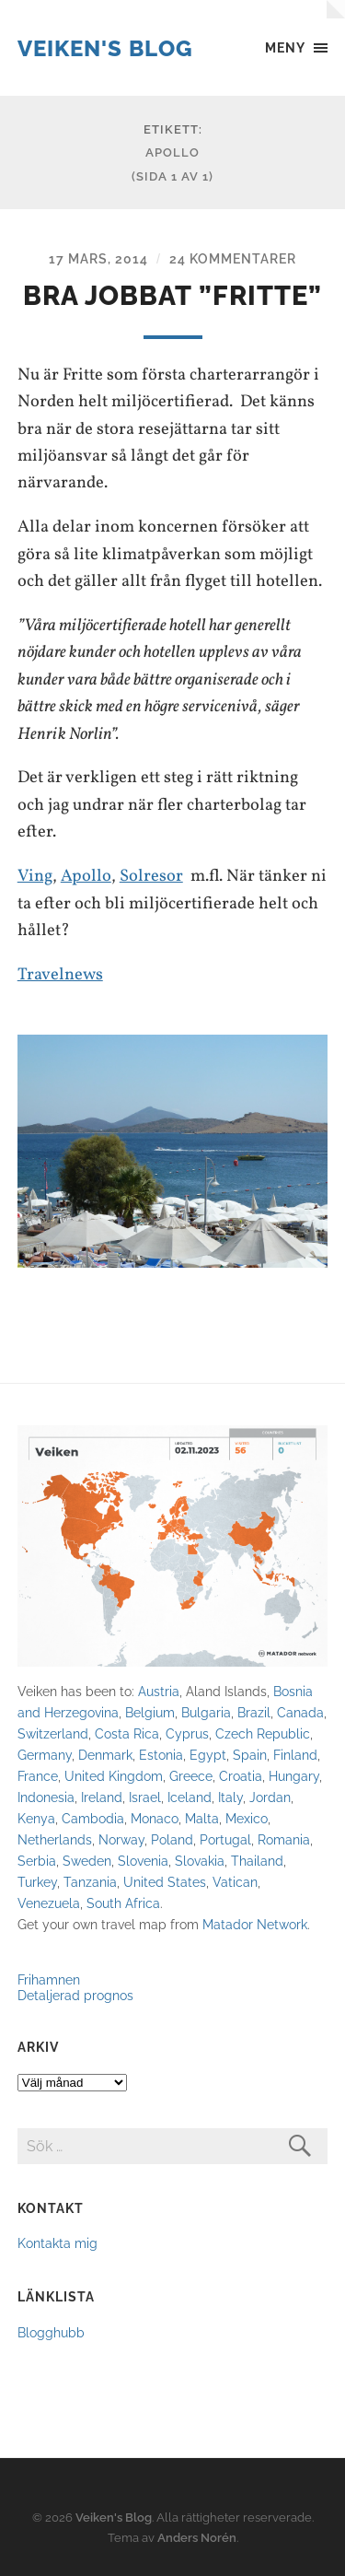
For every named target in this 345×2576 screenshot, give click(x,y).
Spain (250, 1754)
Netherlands (54, 1839)
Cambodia (93, 1818)
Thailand (257, 1860)
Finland (295, 1754)
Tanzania (90, 1882)
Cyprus (187, 1733)
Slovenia (143, 1860)
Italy (230, 1797)
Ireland (101, 1797)
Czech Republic (262, 1733)
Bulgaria (206, 1712)
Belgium (150, 1712)
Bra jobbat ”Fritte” (172, 295)
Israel (145, 1797)
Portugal (225, 1839)
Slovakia (199, 1860)
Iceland (189, 1797)
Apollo (86, 876)
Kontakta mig (57, 2243)
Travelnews (60, 975)
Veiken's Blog (105, 48)
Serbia (36, 1860)
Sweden (87, 1860)
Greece (191, 1776)
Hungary (294, 1776)
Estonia (161, 1754)
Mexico (246, 1818)
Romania (284, 1839)
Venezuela (48, 1903)
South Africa (123, 1903)
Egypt (208, 1754)
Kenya (36, 1818)
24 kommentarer (232, 258)
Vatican (235, 1882)
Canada (300, 1712)
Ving (34, 876)
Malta (202, 1818)
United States (164, 1882)
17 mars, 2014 (98, 258)
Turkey (37, 1882)
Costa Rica (127, 1733)
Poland (172, 1839)
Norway (121, 1839)
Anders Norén (196, 2538)
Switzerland (52, 1733)
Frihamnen (48, 1979)
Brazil (253, 1712)
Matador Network (254, 1924)
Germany (44, 1754)
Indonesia (46, 1797)
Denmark (105, 1754)
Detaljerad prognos (75, 1995)
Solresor (151, 876)
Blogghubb (51, 2332)
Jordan (270, 1797)
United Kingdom (113, 1776)
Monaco (154, 1818)
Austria (158, 1691)
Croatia (240, 1776)
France (37, 1776)
